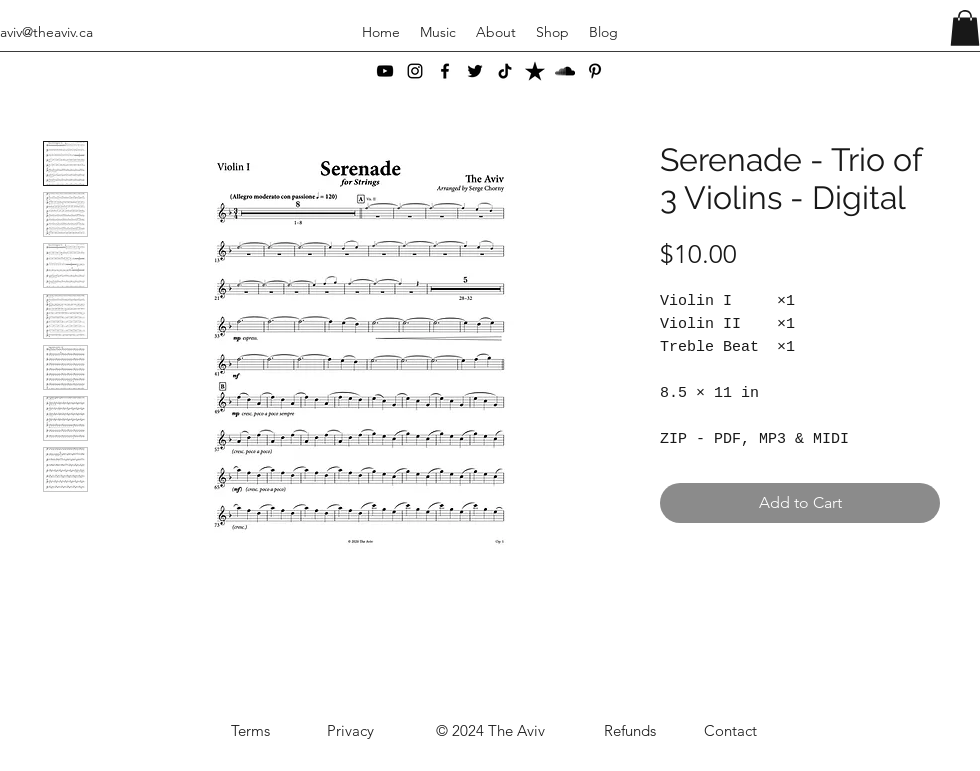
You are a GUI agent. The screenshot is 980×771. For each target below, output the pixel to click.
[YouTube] (385, 71)
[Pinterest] (595, 71)
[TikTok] (505, 71)
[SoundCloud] (565, 71)
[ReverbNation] (535, 71)
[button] (965, 28)
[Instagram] (415, 71)
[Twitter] (475, 71)
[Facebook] (445, 71)
